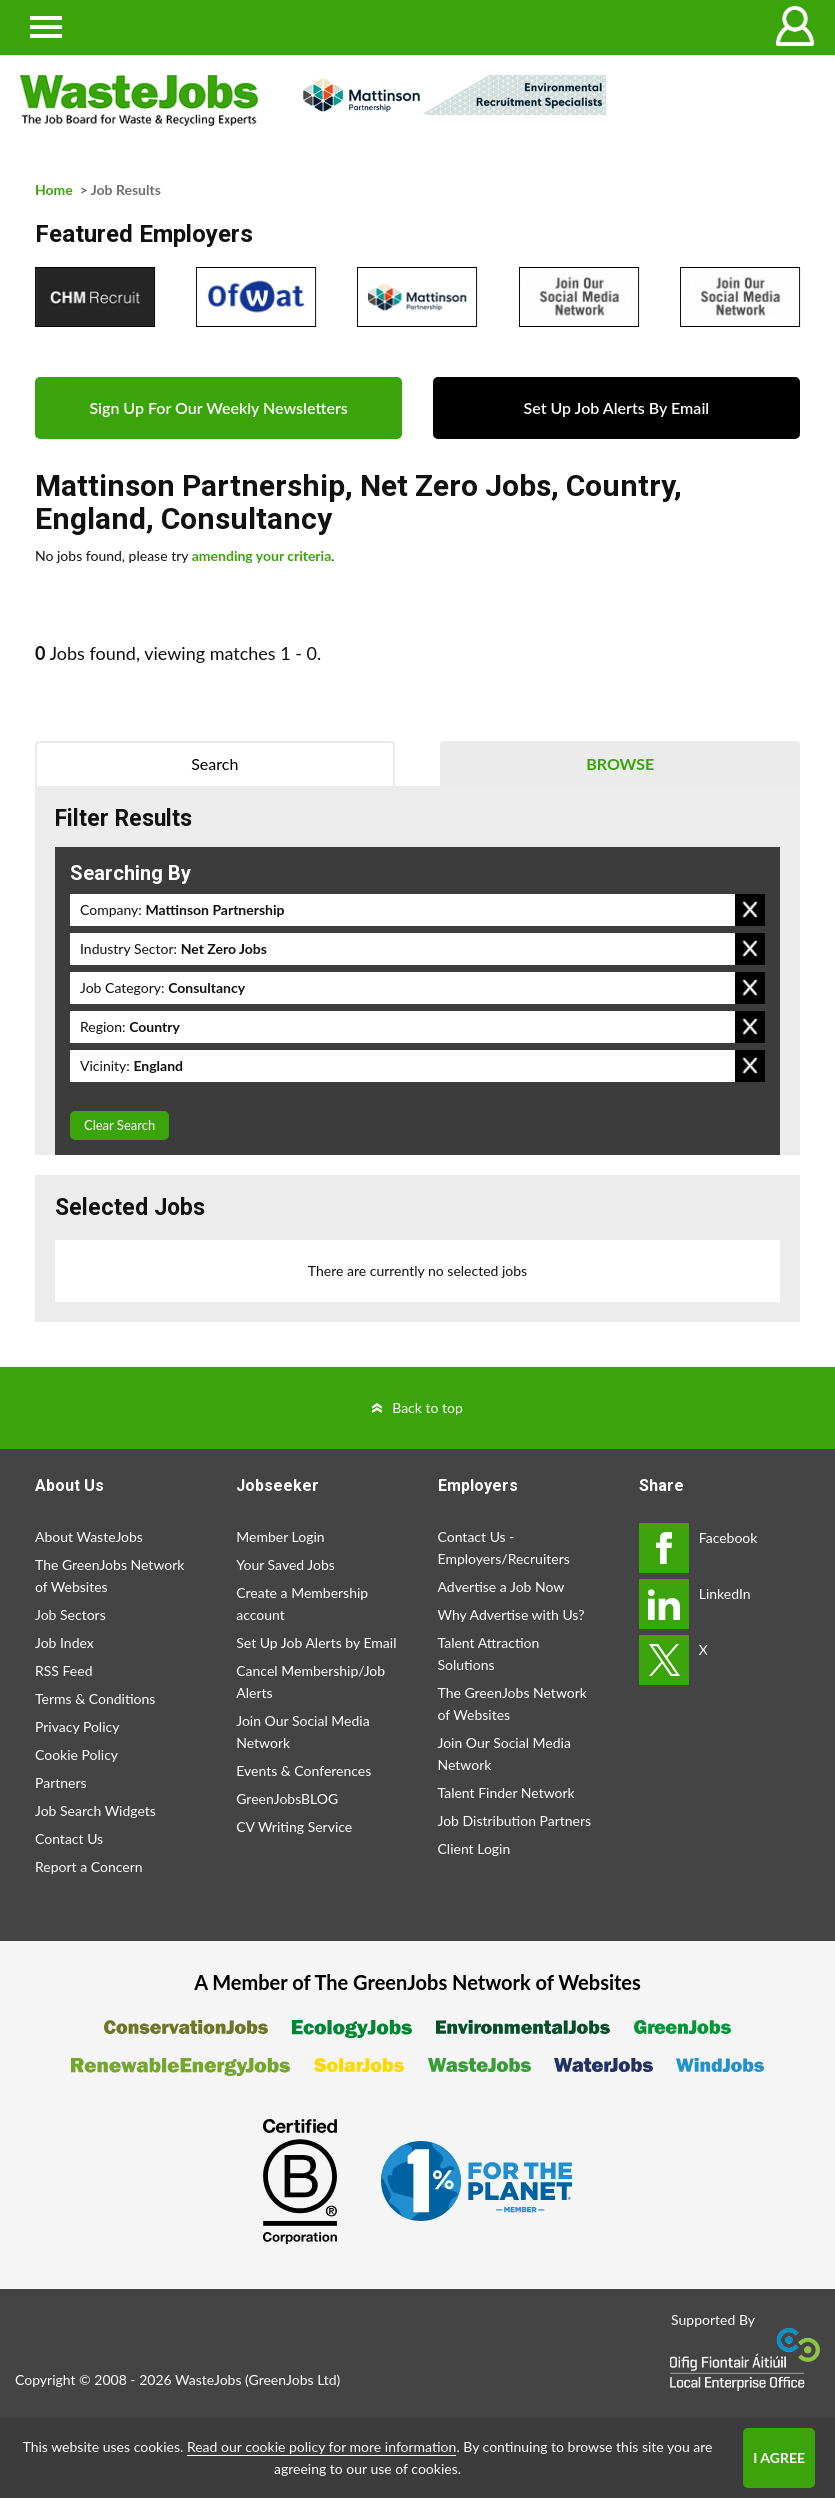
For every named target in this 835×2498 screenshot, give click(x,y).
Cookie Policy (76, 1754)
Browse (620, 763)
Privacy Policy (77, 1726)
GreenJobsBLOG (287, 1798)
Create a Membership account (302, 1603)
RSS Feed (63, 1670)
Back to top (427, 1407)
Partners (61, 1782)
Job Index (64, 1642)
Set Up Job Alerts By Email (617, 407)
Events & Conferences (303, 1770)
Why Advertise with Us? (511, 1614)
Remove (750, 910)
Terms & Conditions (95, 1698)
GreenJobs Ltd (293, 2379)
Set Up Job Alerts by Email (316, 1642)
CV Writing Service (294, 1826)
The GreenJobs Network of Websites (109, 1575)
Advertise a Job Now (501, 1586)
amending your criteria (262, 555)
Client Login (474, 1848)
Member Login (280, 1536)
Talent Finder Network (506, 1792)
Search (214, 763)
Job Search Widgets (95, 1810)
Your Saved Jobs (285, 1564)
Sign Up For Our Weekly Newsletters (218, 407)
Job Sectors (70, 1614)
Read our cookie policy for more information (321, 2446)
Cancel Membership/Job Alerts (310, 1681)
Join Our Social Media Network (302, 1731)
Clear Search (119, 1125)
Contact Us (69, 1838)
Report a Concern (89, 1866)
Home (54, 189)
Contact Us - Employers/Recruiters (504, 1547)
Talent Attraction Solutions (489, 1653)
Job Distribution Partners (515, 1820)
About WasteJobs (89, 1536)
